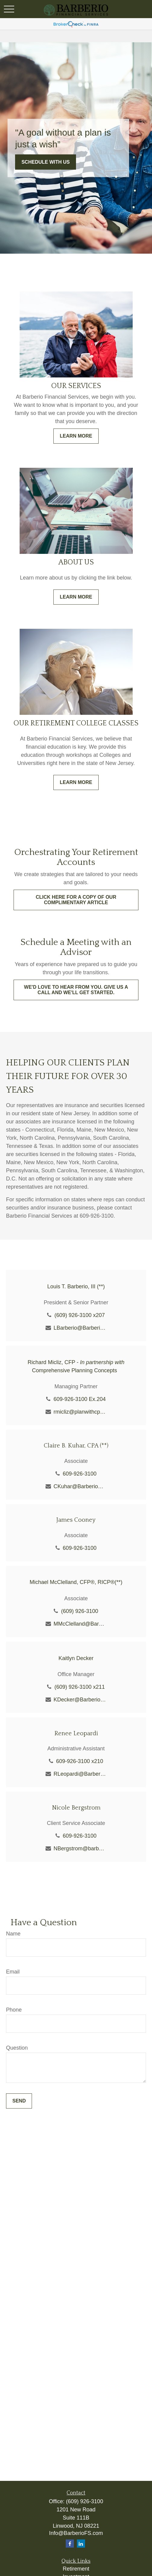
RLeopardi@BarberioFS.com (80, 1774)
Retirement (76, 2569)
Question (17, 2048)
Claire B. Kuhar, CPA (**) (76, 1445)
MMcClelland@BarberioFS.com (80, 1624)
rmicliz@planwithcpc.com (80, 1412)
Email (13, 1972)
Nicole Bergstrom (76, 1807)
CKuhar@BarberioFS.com (80, 1486)
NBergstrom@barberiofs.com (80, 1848)
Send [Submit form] (19, 2100)
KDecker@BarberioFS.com (80, 1700)
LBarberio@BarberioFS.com (80, 1328)
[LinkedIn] (81, 2543)
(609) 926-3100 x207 (79, 1315)
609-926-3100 (80, 1474)
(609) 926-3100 (79, 1611)
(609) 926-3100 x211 (79, 1687)
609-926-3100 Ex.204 (79, 1399)
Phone (14, 2010)
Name (13, 1934)
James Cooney (76, 1520)
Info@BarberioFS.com (76, 2533)
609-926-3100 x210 (79, 1761)
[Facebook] (70, 2543)
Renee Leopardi (76, 1733)
